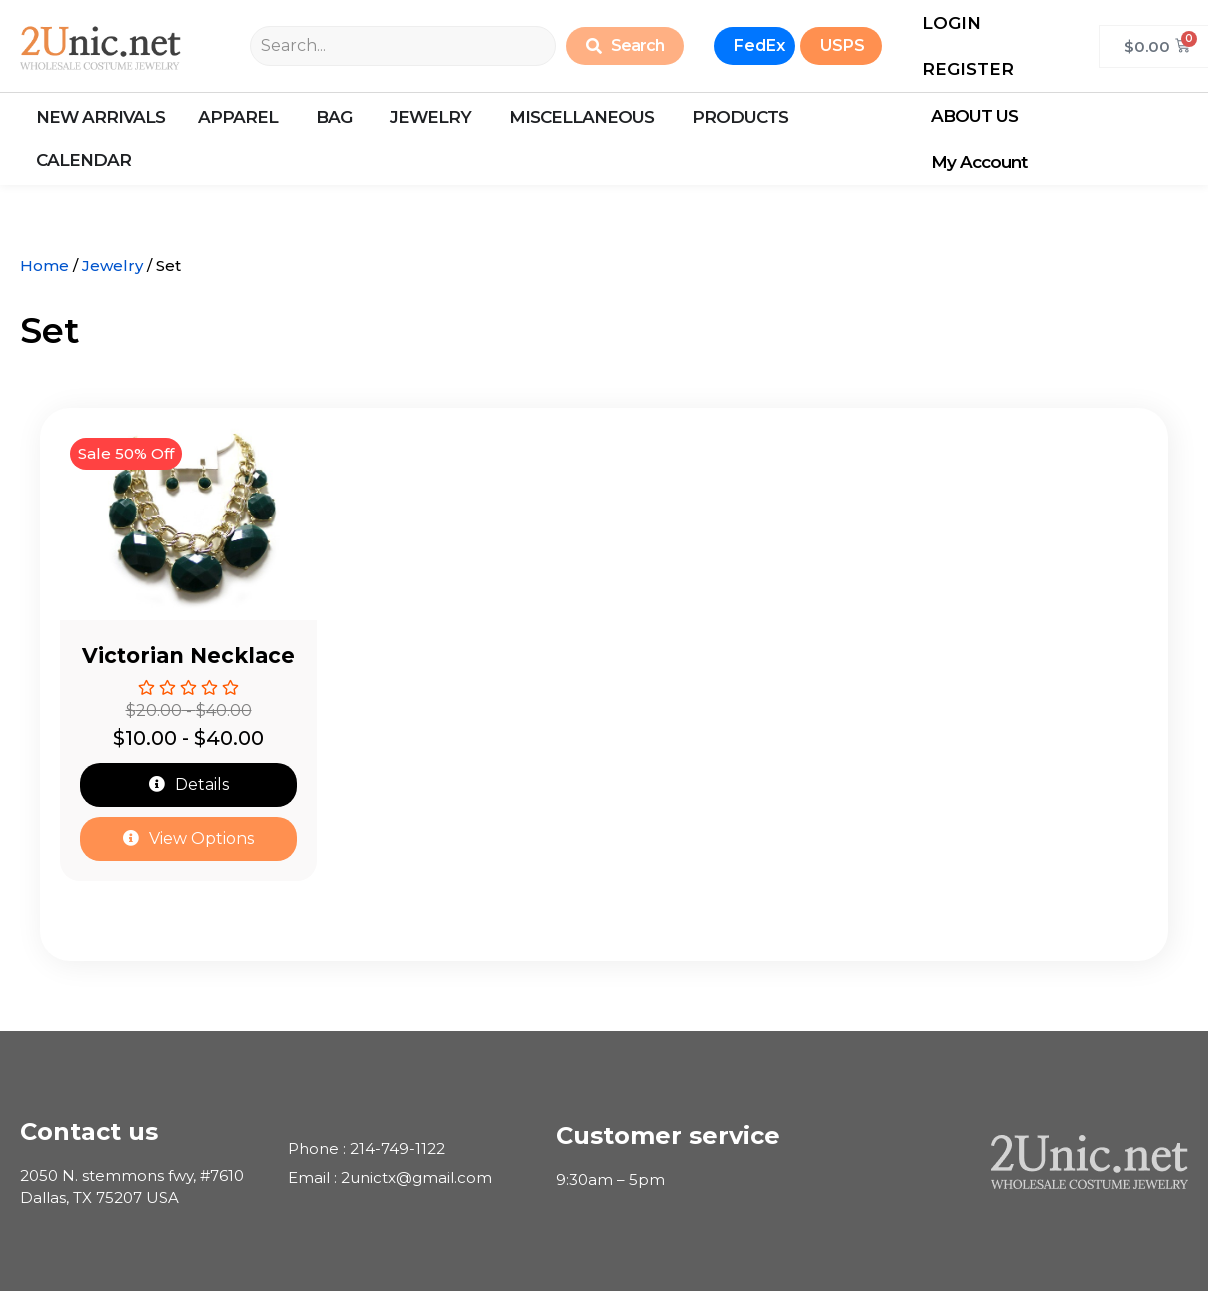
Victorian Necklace (188, 655)
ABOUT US (979, 116)
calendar (83, 160)
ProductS (740, 117)
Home (44, 265)
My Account (984, 162)
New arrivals (100, 117)
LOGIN (951, 23)
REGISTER (968, 69)
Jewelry (112, 265)
